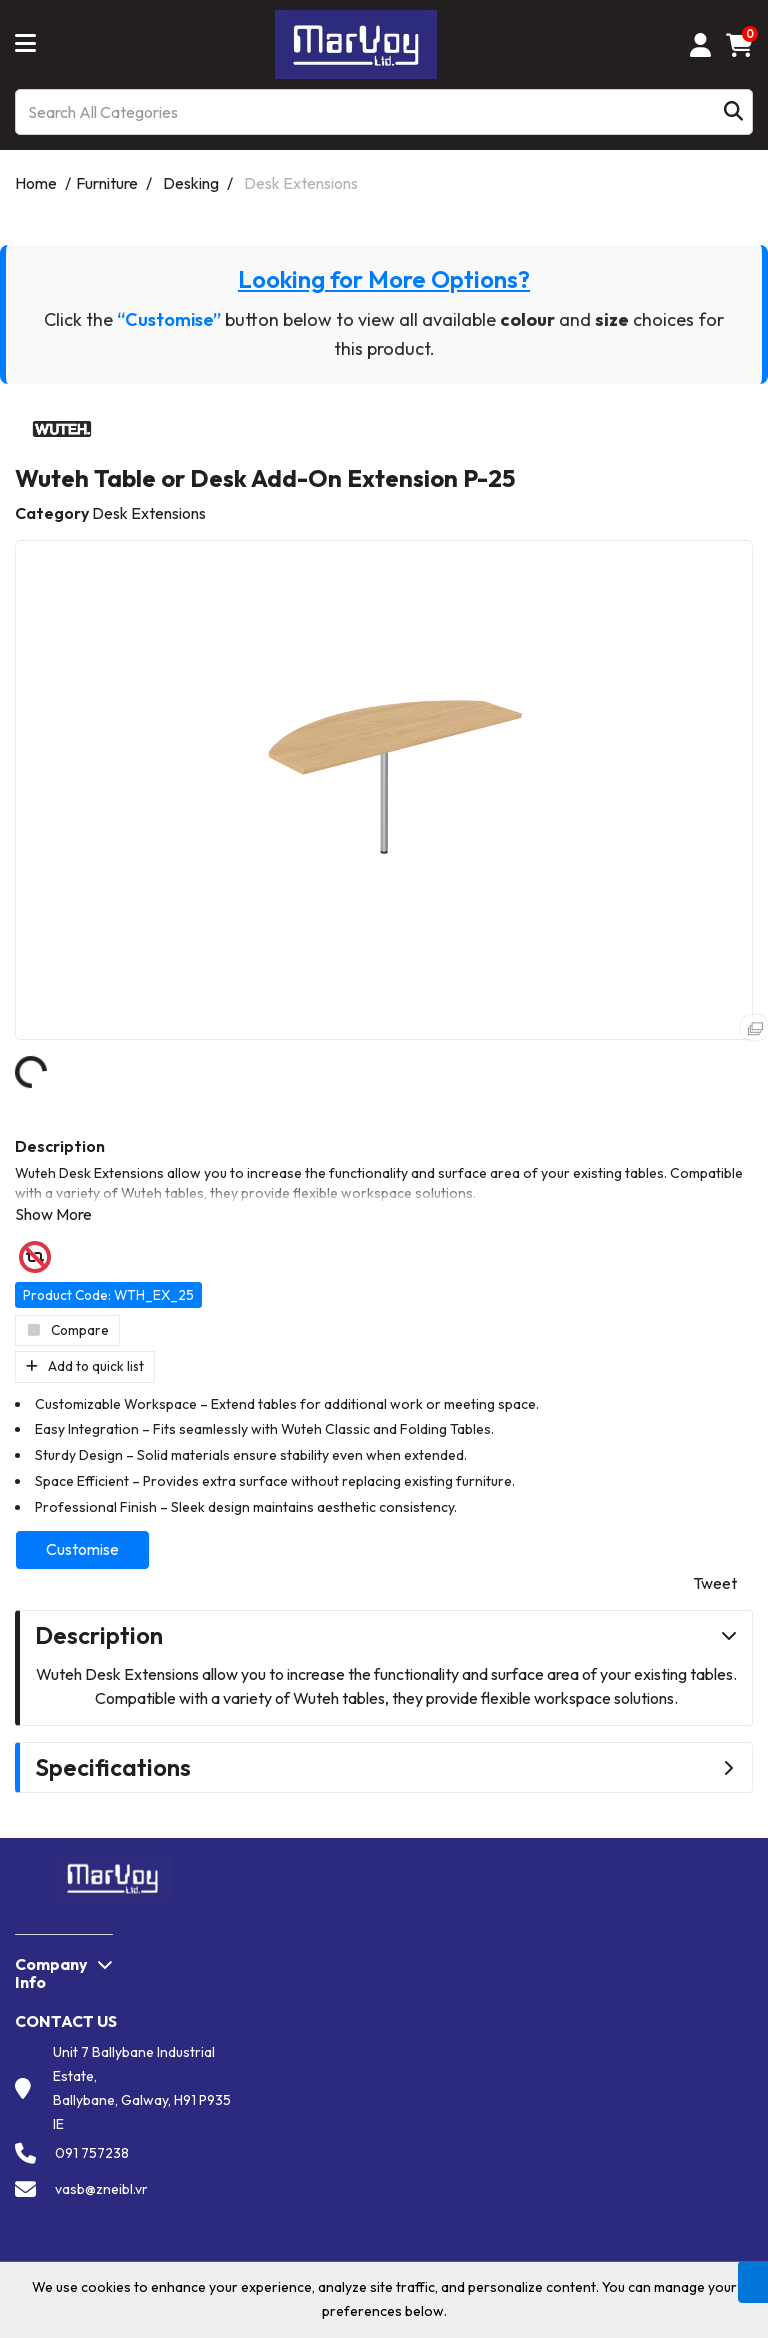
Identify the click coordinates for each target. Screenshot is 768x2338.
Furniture (107, 183)
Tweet (715, 1583)
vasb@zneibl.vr (101, 2189)
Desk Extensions (301, 183)
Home (36, 183)
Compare (67, 1330)
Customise (82, 1549)
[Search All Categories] (384, 112)
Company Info (51, 1973)
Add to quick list (85, 1366)
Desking (191, 183)
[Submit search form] (733, 112)
